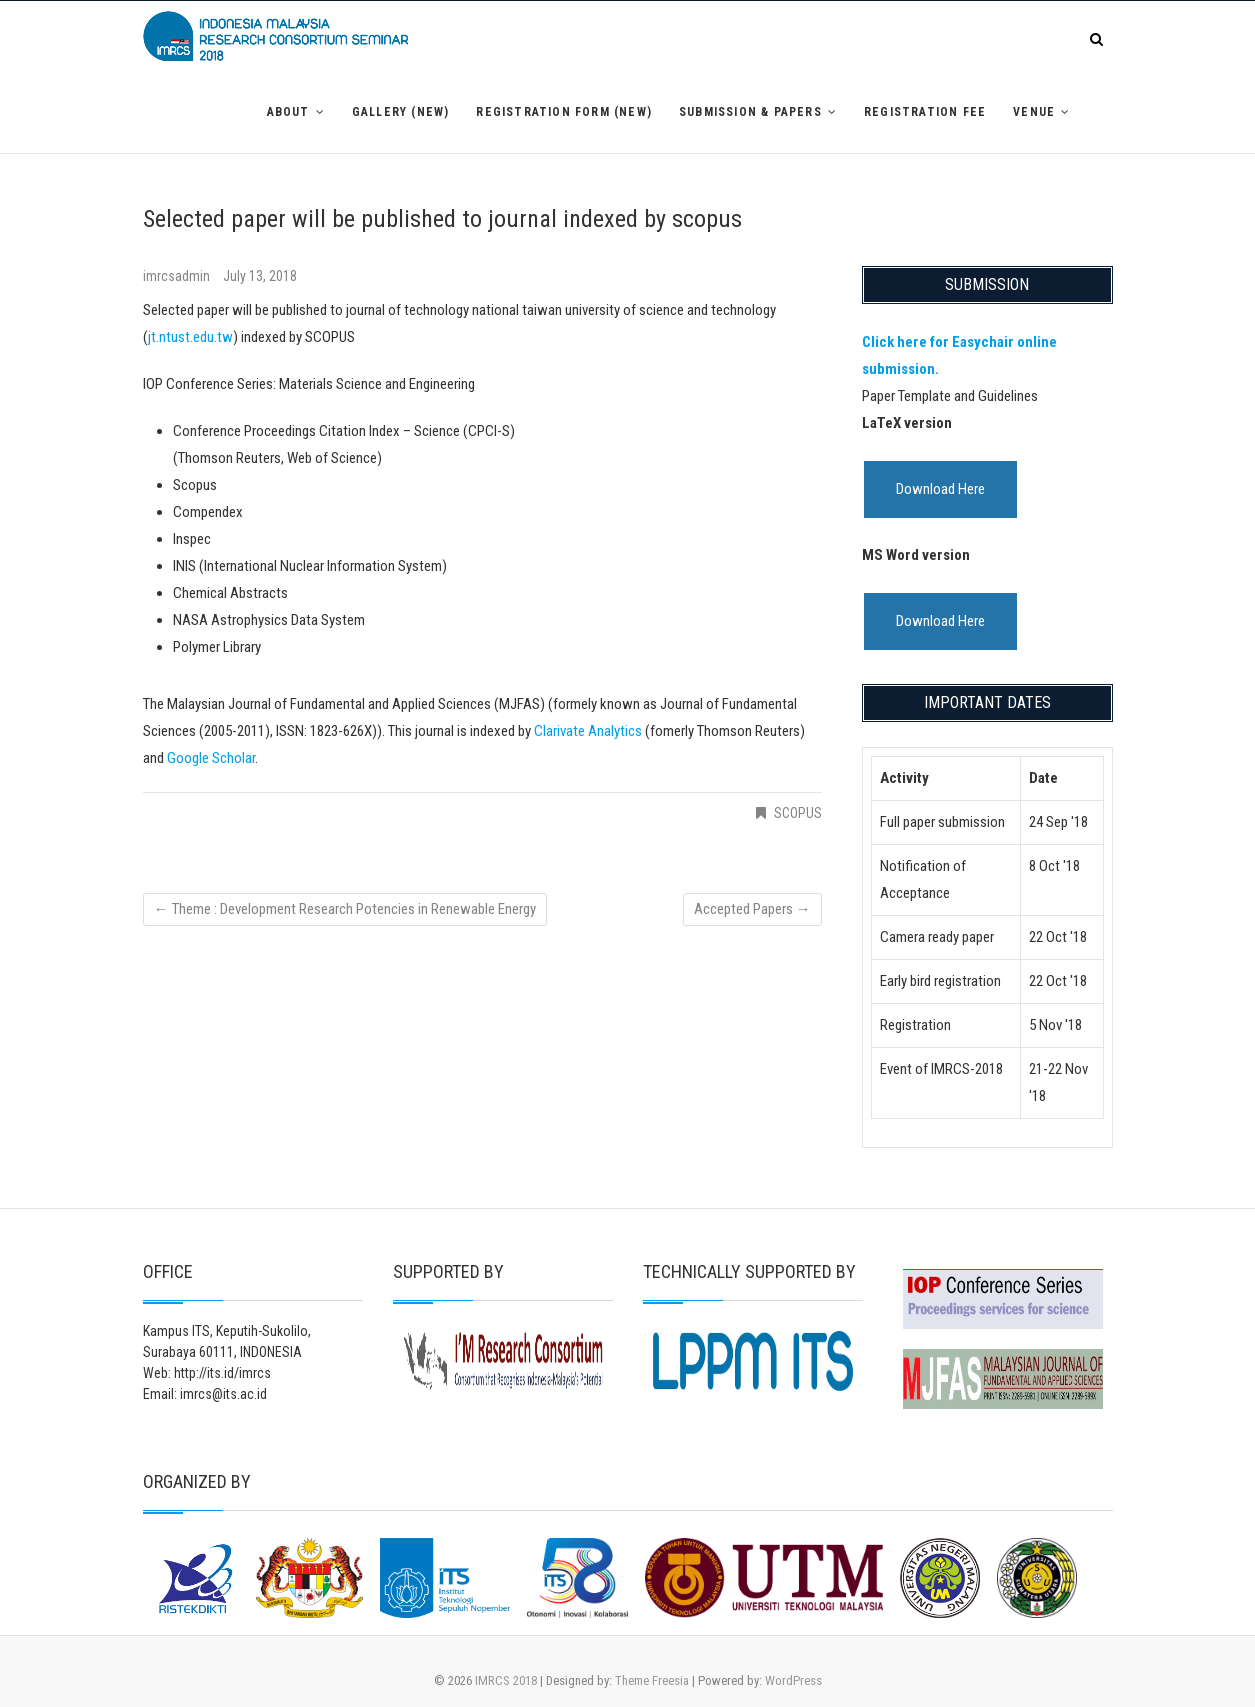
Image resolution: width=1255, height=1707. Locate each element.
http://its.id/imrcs (222, 1373)
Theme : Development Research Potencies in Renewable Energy (345, 909)
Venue (1034, 112)
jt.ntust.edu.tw (190, 337)
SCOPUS (798, 813)
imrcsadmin (178, 276)
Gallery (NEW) (401, 112)
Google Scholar (211, 758)
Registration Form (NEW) (564, 112)
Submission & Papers (750, 112)
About (288, 112)
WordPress (793, 1680)
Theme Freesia (652, 1680)
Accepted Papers (752, 909)
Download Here (940, 489)
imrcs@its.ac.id (223, 1394)
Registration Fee (925, 112)
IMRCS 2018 (506, 1680)
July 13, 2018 (260, 276)
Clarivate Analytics (588, 731)
